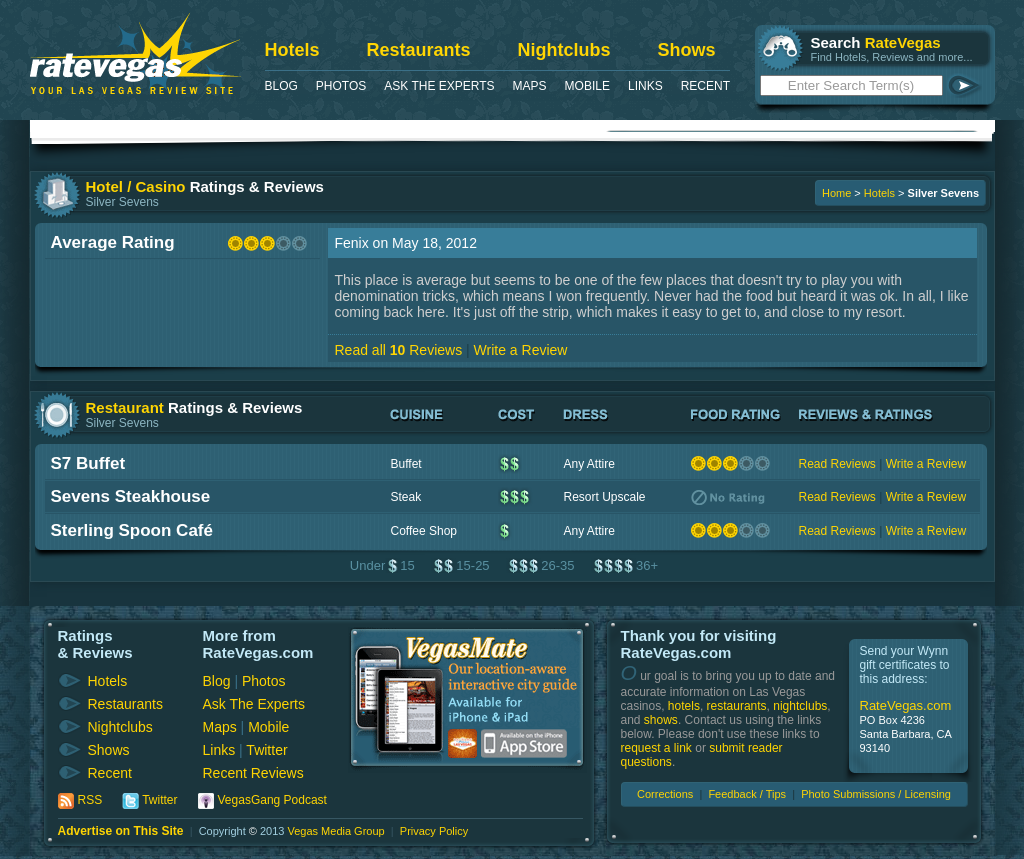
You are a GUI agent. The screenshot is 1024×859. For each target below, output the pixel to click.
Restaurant (125, 407)
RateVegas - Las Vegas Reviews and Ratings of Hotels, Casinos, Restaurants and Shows (135, 53)
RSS (90, 800)
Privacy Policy (434, 831)
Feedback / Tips (747, 794)
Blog (281, 86)
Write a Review (521, 350)
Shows (687, 50)
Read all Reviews (399, 350)
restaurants (737, 706)
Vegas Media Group (335, 831)
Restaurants (419, 50)
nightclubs (800, 706)
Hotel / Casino (136, 186)
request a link (656, 748)
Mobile (587, 86)
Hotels (292, 50)
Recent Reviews (253, 773)
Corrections (665, 794)
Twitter (266, 750)
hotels (684, 706)
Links (645, 86)
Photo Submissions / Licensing (876, 794)
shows (661, 720)
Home (836, 193)
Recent (705, 86)
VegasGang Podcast (272, 800)
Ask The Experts (439, 86)
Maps (530, 86)
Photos (341, 86)
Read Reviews (837, 464)
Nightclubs (564, 50)
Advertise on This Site (121, 831)
